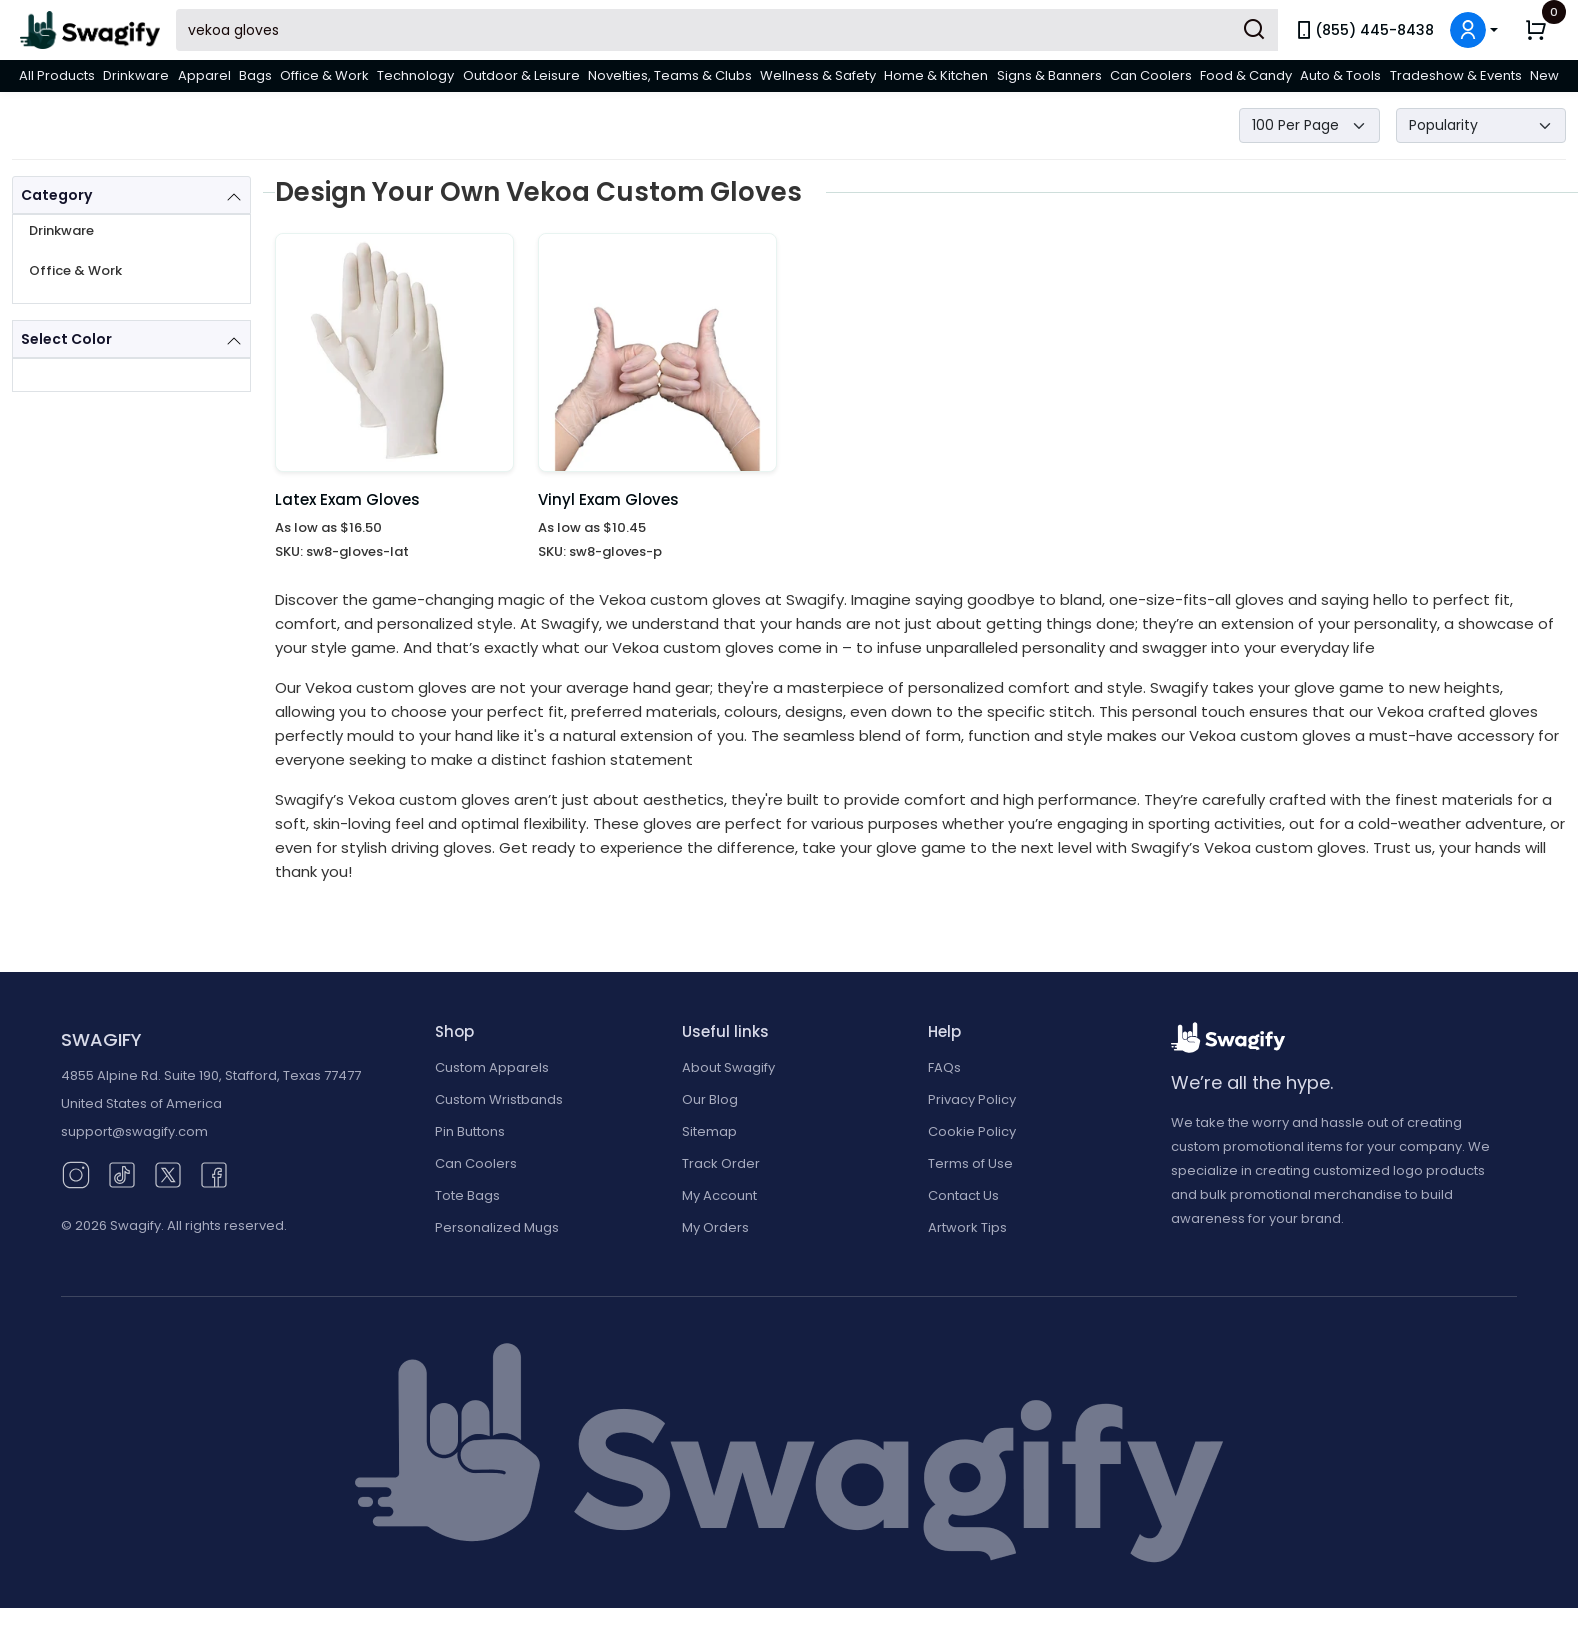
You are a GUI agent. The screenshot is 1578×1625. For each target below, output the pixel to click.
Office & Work (324, 75)
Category (56, 195)
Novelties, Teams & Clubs (670, 75)
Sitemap (709, 1131)
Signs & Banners (1049, 75)
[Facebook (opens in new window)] (214, 1173)
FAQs (944, 1067)
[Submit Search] (1254, 30)
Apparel (204, 75)
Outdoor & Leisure (521, 75)
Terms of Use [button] (970, 1163)
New (1544, 75)
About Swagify (728, 1067)
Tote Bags (467, 1195)
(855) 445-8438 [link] (1364, 30)
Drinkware (136, 75)
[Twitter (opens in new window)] (168, 1173)
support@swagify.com (134, 1131)
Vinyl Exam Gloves (608, 499)
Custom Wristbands (499, 1099)
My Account (719, 1195)
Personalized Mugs (497, 1227)
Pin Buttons (470, 1131)
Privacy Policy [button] (972, 1099)
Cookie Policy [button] (972, 1131)
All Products (57, 75)
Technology (415, 75)
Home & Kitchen (936, 75)
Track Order (721, 1163)
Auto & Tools (1340, 75)
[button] (1474, 30)
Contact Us (963, 1195)
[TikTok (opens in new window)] (122, 1173)
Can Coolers (1151, 75)
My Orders (715, 1227)
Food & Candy (1246, 75)
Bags (255, 75)
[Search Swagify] (727, 30)
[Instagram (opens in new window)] (76, 1173)
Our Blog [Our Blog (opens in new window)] (710, 1099)
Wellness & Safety (818, 75)
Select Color (66, 339)
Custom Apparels (492, 1067)
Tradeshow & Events (1456, 75)
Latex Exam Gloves (347, 499)
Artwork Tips (967, 1227)
